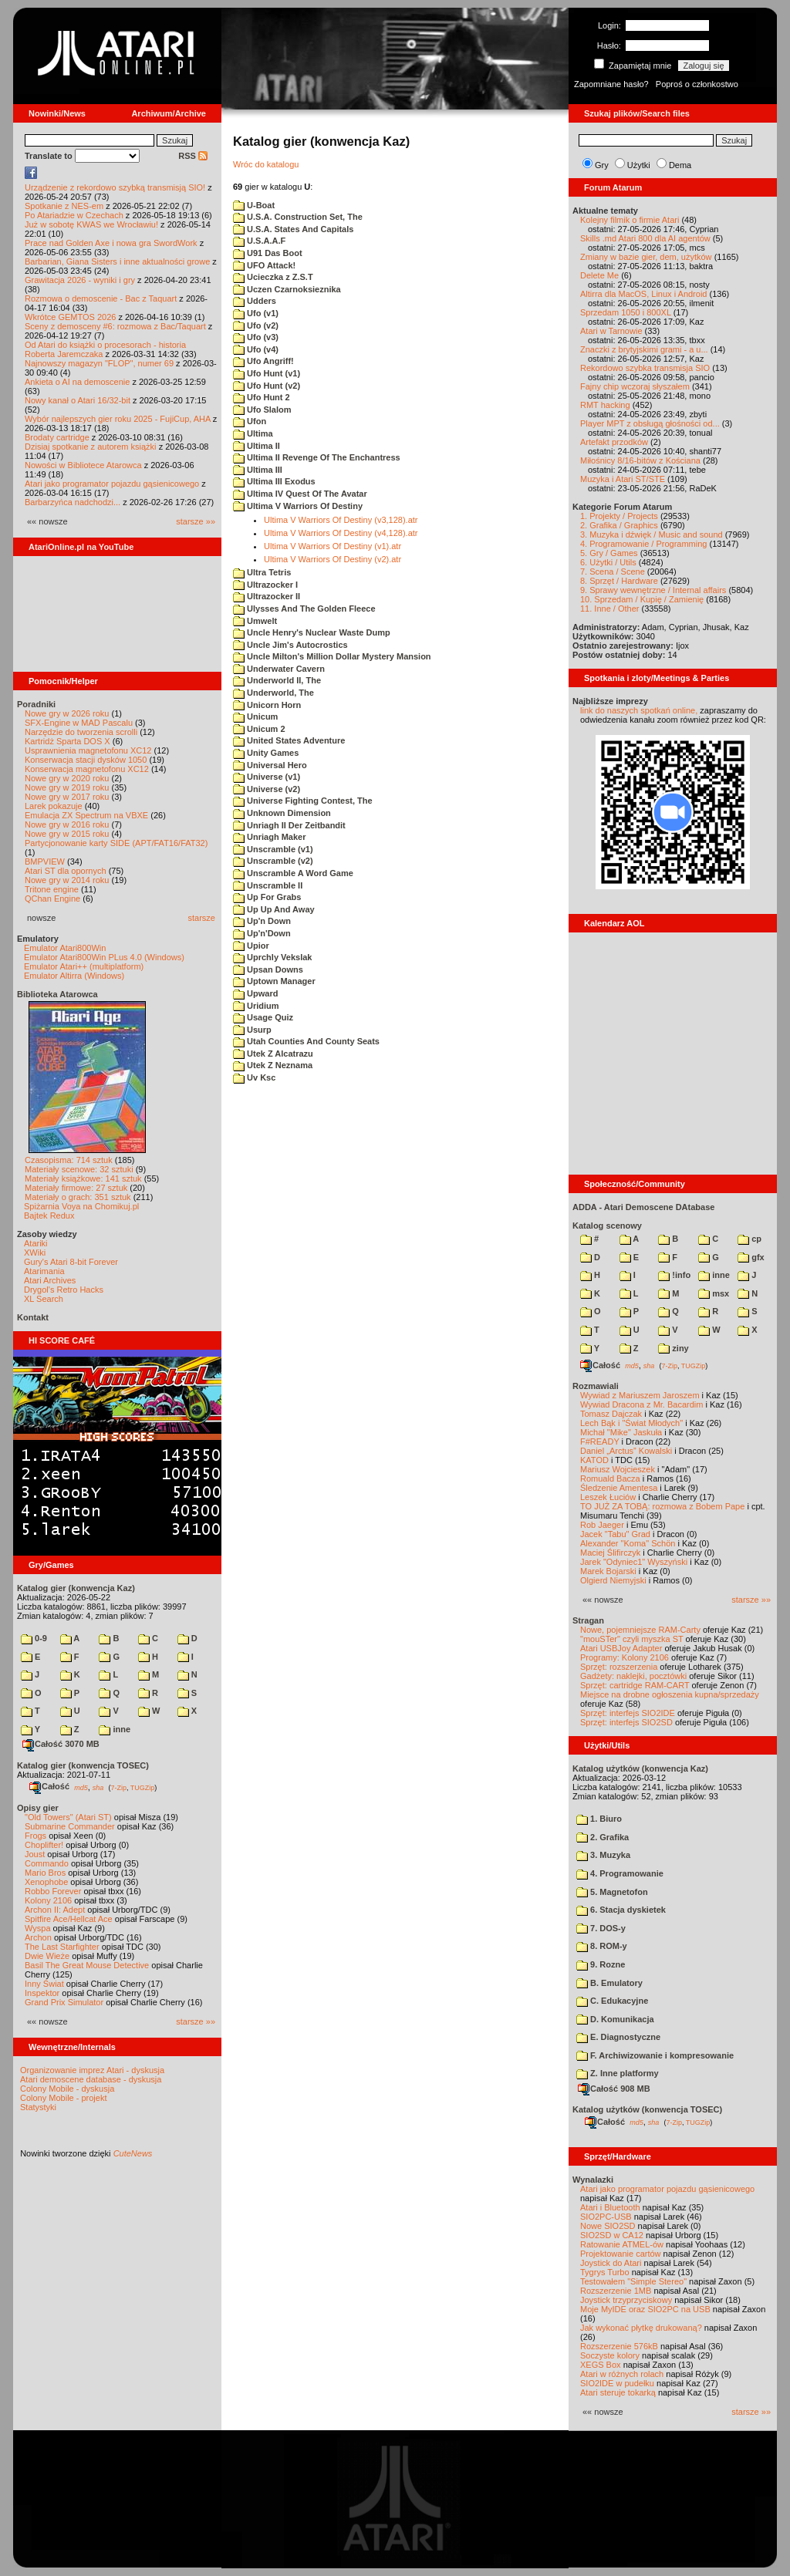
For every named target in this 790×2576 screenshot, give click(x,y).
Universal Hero (270, 765)
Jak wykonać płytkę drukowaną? (641, 2327)
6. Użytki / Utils (608, 562)
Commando (47, 1863)
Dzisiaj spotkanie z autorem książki (91, 446)
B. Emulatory (609, 1983)
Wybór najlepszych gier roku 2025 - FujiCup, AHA (118, 418)
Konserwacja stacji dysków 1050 (86, 759)
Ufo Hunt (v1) (266, 373)
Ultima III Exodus (274, 481)
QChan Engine (52, 898)
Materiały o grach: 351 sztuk (78, 1197)
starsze (201, 917)
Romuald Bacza (610, 1478)
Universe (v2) (266, 789)
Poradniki (36, 704)
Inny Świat (44, 1983)
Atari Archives (50, 1280)
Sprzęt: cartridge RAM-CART (634, 1685)
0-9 (34, 1638)
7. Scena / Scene (612, 571)
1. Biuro (599, 1818)
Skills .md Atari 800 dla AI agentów (645, 238)
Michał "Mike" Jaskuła (621, 1432)
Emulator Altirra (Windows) (74, 975)
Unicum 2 (259, 728)
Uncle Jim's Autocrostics (290, 644)
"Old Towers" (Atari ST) (68, 1817)
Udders (254, 300)
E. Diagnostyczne (618, 2037)
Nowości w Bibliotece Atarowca (83, 465)
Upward (255, 993)
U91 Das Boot (267, 253)
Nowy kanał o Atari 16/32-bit (77, 400)
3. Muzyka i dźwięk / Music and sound (651, 534)
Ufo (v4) (256, 349)
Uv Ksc (254, 1077)
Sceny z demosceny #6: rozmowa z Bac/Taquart (115, 326)
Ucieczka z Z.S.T (273, 277)
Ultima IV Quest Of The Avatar (300, 493)
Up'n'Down (262, 933)
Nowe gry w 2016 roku (67, 824)
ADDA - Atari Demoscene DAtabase (643, 1207)
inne (114, 1729)
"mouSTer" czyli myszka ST (632, 1639)
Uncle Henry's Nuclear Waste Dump (311, 632)
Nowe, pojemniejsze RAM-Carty (640, 1629)
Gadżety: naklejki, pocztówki (633, 1676)
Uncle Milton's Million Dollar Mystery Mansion (332, 656)
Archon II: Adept (56, 1909)
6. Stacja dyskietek (621, 1909)
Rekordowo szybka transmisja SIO (645, 368)
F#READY (600, 1441)
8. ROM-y (601, 1946)
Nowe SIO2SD (608, 2225)
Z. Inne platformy (617, 2073)
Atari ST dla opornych (65, 870)
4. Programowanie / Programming (643, 543)
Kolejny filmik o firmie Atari (629, 219)
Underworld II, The (277, 680)
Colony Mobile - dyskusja (67, 2088)
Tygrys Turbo (605, 2272)
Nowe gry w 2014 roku (67, 880)
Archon (38, 1937)
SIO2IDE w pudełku (617, 2383)
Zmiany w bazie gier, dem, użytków (646, 256)
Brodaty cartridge (57, 437)
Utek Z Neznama (272, 1065)
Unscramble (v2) (273, 860)
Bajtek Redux (49, 1215)
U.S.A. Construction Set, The (298, 216)
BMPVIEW (45, 861)
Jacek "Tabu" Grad (615, 1534)
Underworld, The (273, 692)
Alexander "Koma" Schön (627, 1543)
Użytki (638, 165)
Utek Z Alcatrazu (273, 1053)
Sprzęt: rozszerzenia (618, 1666)
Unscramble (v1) (273, 849)
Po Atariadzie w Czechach (74, 215)
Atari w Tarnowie (611, 330)
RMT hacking (605, 405)
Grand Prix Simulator (64, 2002)
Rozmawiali (595, 1386)
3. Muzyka (603, 1855)
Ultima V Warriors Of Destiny (298, 506)
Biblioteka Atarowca (57, 994)
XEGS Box (600, 2364)
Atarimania (44, 1271)
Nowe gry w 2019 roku (67, 787)
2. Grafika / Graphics (619, 525)
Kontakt (33, 1317)
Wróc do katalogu (266, 164)
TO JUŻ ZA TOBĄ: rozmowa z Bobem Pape (662, 1506)
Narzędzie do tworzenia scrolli (81, 732)
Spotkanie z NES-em (64, 206)
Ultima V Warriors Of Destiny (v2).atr (332, 559)
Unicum (255, 716)
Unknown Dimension (282, 813)
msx (713, 1293)
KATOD (594, 1460)
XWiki (35, 1252)
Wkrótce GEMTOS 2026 (70, 317)
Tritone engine (52, 889)
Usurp (252, 1029)
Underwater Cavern (279, 668)
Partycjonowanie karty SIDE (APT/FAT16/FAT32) (116, 843)
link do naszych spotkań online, (638, 710)
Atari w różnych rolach (621, 2374)
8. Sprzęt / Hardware (619, 580)
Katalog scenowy (607, 1225)
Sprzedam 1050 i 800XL (625, 312)
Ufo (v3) (256, 337)
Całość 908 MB (614, 2088)
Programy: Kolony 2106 (624, 1657)
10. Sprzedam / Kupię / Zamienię (642, 599)
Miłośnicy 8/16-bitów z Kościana (640, 460)
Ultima (253, 433)
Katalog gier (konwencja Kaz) (76, 1588)
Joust (35, 1854)
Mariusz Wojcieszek (617, 1469)
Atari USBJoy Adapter (621, 1648)
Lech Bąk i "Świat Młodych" (631, 1423)
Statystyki (38, 2107)
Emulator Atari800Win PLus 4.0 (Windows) (104, 957)
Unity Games (266, 752)
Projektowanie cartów (620, 2253)
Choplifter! (44, 1844)
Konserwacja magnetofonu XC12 (87, 769)
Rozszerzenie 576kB (619, 2346)
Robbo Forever (53, 1891)
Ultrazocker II (266, 596)
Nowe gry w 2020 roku (67, 778)
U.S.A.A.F (259, 240)
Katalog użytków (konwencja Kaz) (640, 1768)
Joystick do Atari (610, 2262)
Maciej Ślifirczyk (610, 1552)
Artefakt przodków (614, 442)
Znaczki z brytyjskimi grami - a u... (644, 349)
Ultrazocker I (265, 584)
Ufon (249, 421)
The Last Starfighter (62, 1946)
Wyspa (38, 1928)
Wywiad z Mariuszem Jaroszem (640, 1395)
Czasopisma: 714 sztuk (69, 1160)
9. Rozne (600, 1964)
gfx (751, 1257)
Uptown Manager (274, 981)
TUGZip (142, 1787)
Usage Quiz (263, 1017)
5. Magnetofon (612, 1892)
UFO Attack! (264, 265)
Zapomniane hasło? (611, 84)
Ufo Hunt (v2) (266, 385)
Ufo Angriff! (263, 361)
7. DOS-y (601, 1928)
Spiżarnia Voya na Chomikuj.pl (81, 1206)
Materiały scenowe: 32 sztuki (79, 1169)
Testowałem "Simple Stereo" (633, 2281)
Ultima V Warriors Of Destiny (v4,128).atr (340, 533)
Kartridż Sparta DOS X (67, 741)
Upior (251, 945)
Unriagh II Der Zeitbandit (289, 825)
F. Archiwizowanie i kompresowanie (655, 2055)
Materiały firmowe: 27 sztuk (76, 1187)
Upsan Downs (268, 969)
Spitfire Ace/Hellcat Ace (69, 1919)
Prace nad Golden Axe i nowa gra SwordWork (111, 243)
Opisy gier (38, 1807)
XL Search (43, 1298)
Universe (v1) (266, 776)
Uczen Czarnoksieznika (287, 289)
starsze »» (195, 521)
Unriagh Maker (269, 836)
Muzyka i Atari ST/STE (622, 479)
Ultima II (256, 445)
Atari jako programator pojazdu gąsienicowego (112, 483)
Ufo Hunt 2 (261, 397)
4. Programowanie (619, 1873)
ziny (673, 1348)
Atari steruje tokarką (618, 2392)
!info (674, 1275)
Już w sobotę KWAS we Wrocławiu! (91, 224)
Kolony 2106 (48, 1900)
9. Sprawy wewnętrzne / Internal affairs (653, 590)
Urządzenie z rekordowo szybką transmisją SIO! (115, 187)
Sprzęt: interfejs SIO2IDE (627, 1713)
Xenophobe (46, 1881)
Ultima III (257, 469)
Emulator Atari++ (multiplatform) (83, 966)
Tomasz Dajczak (611, 1413)
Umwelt (255, 620)
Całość (49, 1786)
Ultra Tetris (262, 572)
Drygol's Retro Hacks (63, 1289)
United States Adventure (289, 740)
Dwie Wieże (47, 1956)
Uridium (256, 1005)
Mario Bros (45, 1872)
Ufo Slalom (262, 409)
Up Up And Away (274, 909)
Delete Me (599, 275)
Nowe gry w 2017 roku (67, 796)
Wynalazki (592, 2179)
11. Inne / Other (609, 608)
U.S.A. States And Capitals (293, 229)
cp (749, 1238)
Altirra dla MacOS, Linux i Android (643, 293)
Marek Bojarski (608, 1571)
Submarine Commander (70, 1826)
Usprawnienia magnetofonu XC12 (88, 750)
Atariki (36, 1243)
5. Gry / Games (609, 553)
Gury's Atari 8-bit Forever (71, 1261)
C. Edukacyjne (612, 2000)
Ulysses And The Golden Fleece (304, 608)
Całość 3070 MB (61, 1743)
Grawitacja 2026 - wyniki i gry (80, 280)
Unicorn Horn (267, 705)
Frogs (35, 1835)
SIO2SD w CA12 (611, 2235)
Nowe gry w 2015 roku (67, 833)
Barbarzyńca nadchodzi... (72, 502)
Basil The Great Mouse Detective (87, 1965)
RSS (193, 155)
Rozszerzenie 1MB (615, 2290)
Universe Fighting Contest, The (303, 800)
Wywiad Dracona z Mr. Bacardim (641, 1404)
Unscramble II (267, 885)
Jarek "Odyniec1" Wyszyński (633, 1561)
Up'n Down (262, 921)
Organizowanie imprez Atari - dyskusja (92, 2070)
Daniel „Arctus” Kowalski (626, 1450)
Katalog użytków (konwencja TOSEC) (647, 2109)
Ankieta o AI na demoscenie (77, 381)
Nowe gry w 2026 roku (67, 713)
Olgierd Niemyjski (613, 1580)
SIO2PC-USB (606, 2216)
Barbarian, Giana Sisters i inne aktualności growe (117, 261)
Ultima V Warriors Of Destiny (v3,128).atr (340, 519)
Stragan (588, 1620)
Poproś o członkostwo (697, 84)
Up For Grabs (267, 897)
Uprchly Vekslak (272, 957)
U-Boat (254, 205)
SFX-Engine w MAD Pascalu (79, 722)
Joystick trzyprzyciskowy (626, 2300)
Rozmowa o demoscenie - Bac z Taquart (101, 298)
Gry (602, 165)
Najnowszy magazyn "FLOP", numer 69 (99, 363)
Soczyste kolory (610, 2355)
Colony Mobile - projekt (63, 2097)
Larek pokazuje (54, 806)
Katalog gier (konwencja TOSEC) (83, 1765)
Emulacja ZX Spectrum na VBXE (86, 815)
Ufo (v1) (256, 313)
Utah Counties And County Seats (306, 1041)
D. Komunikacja (615, 2019)
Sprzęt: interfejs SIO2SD (626, 1722)
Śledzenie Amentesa (618, 1487)
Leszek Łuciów (608, 1497)
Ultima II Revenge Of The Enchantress (316, 457)
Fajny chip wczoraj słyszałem (635, 386)
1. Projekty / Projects (619, 516)
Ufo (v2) (256, 325)
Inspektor (42, 1993)
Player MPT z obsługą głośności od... (650, 423)
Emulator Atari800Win (65, 948)
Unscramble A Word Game (293, 873)
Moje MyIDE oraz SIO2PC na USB (645, 2309)
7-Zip (118, 1787)
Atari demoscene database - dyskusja (90, 2079)
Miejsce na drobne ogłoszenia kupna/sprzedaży (669, 1694)
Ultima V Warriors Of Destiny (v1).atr (332, 546)
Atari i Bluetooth (610, 2207)
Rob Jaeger (602, 1524)
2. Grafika (602, 1837)
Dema (680, 165)
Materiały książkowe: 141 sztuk (83, 1178)
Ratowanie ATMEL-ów (621, 2244)
